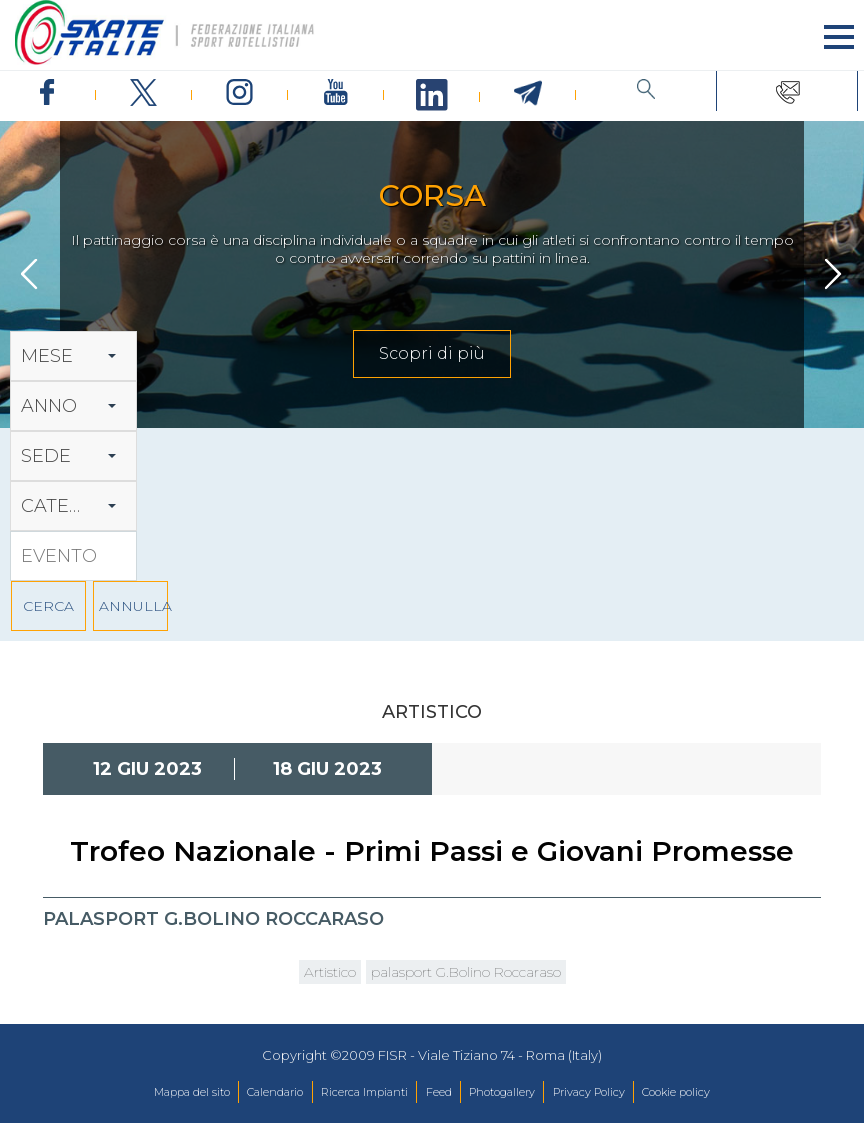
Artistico (330, 972)
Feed (439, 1092)
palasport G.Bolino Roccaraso (466, 972)
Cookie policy (676, 1092)
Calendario (275, 1092)
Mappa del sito (192, 1092)
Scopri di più (432, 353)
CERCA (48, 606)
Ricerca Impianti (364, 1092)
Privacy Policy (589, 1092)
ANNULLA (133, 606)
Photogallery (502, 1092)
